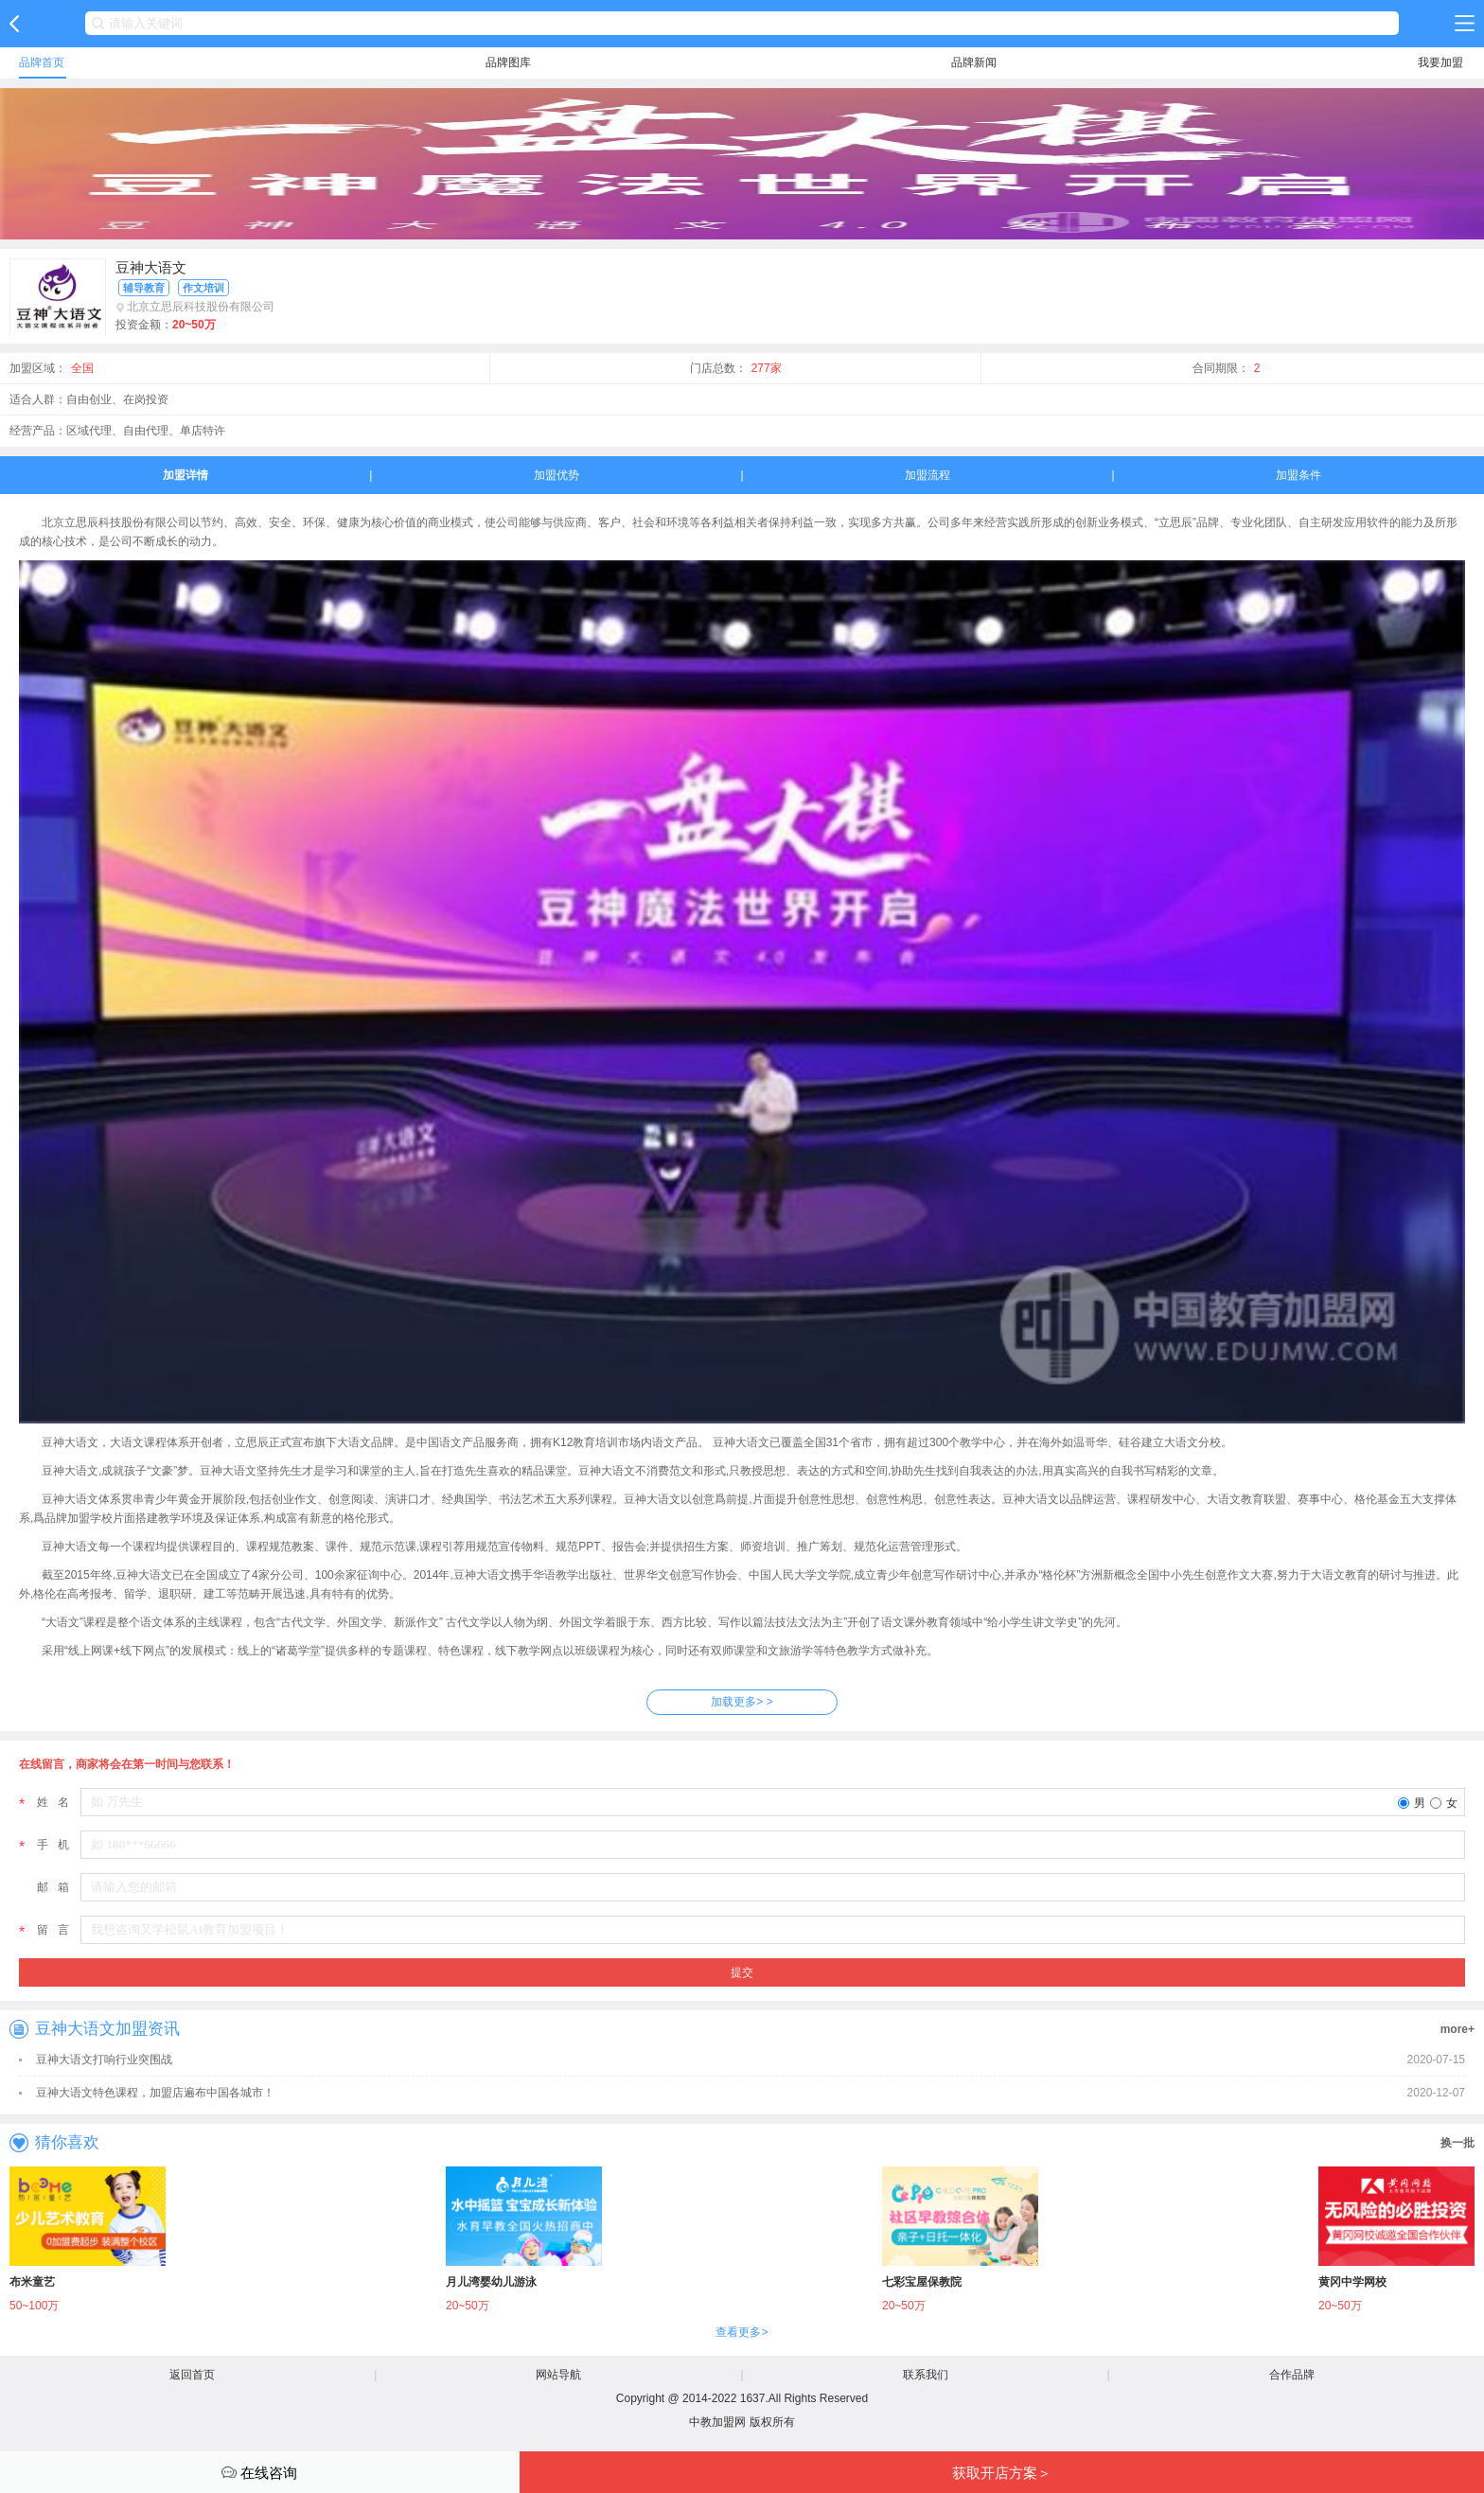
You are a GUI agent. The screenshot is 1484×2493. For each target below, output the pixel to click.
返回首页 (192, 2374)
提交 (742, 1972)
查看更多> (742, 2332)
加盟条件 (1298, 475)
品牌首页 (41, 62)
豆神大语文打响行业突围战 (104, 2059)
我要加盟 (1440, 62)
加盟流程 (927, 475)
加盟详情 (185, 475)
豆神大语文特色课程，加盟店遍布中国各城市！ (155, 2092)
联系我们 (925, 2374)
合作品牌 (1292, 2374)
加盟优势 (556, 475)
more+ (1457, 2029)
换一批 (1457, 2142)
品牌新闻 (974, 62)
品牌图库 (508, 62)
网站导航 (558, 2374)
